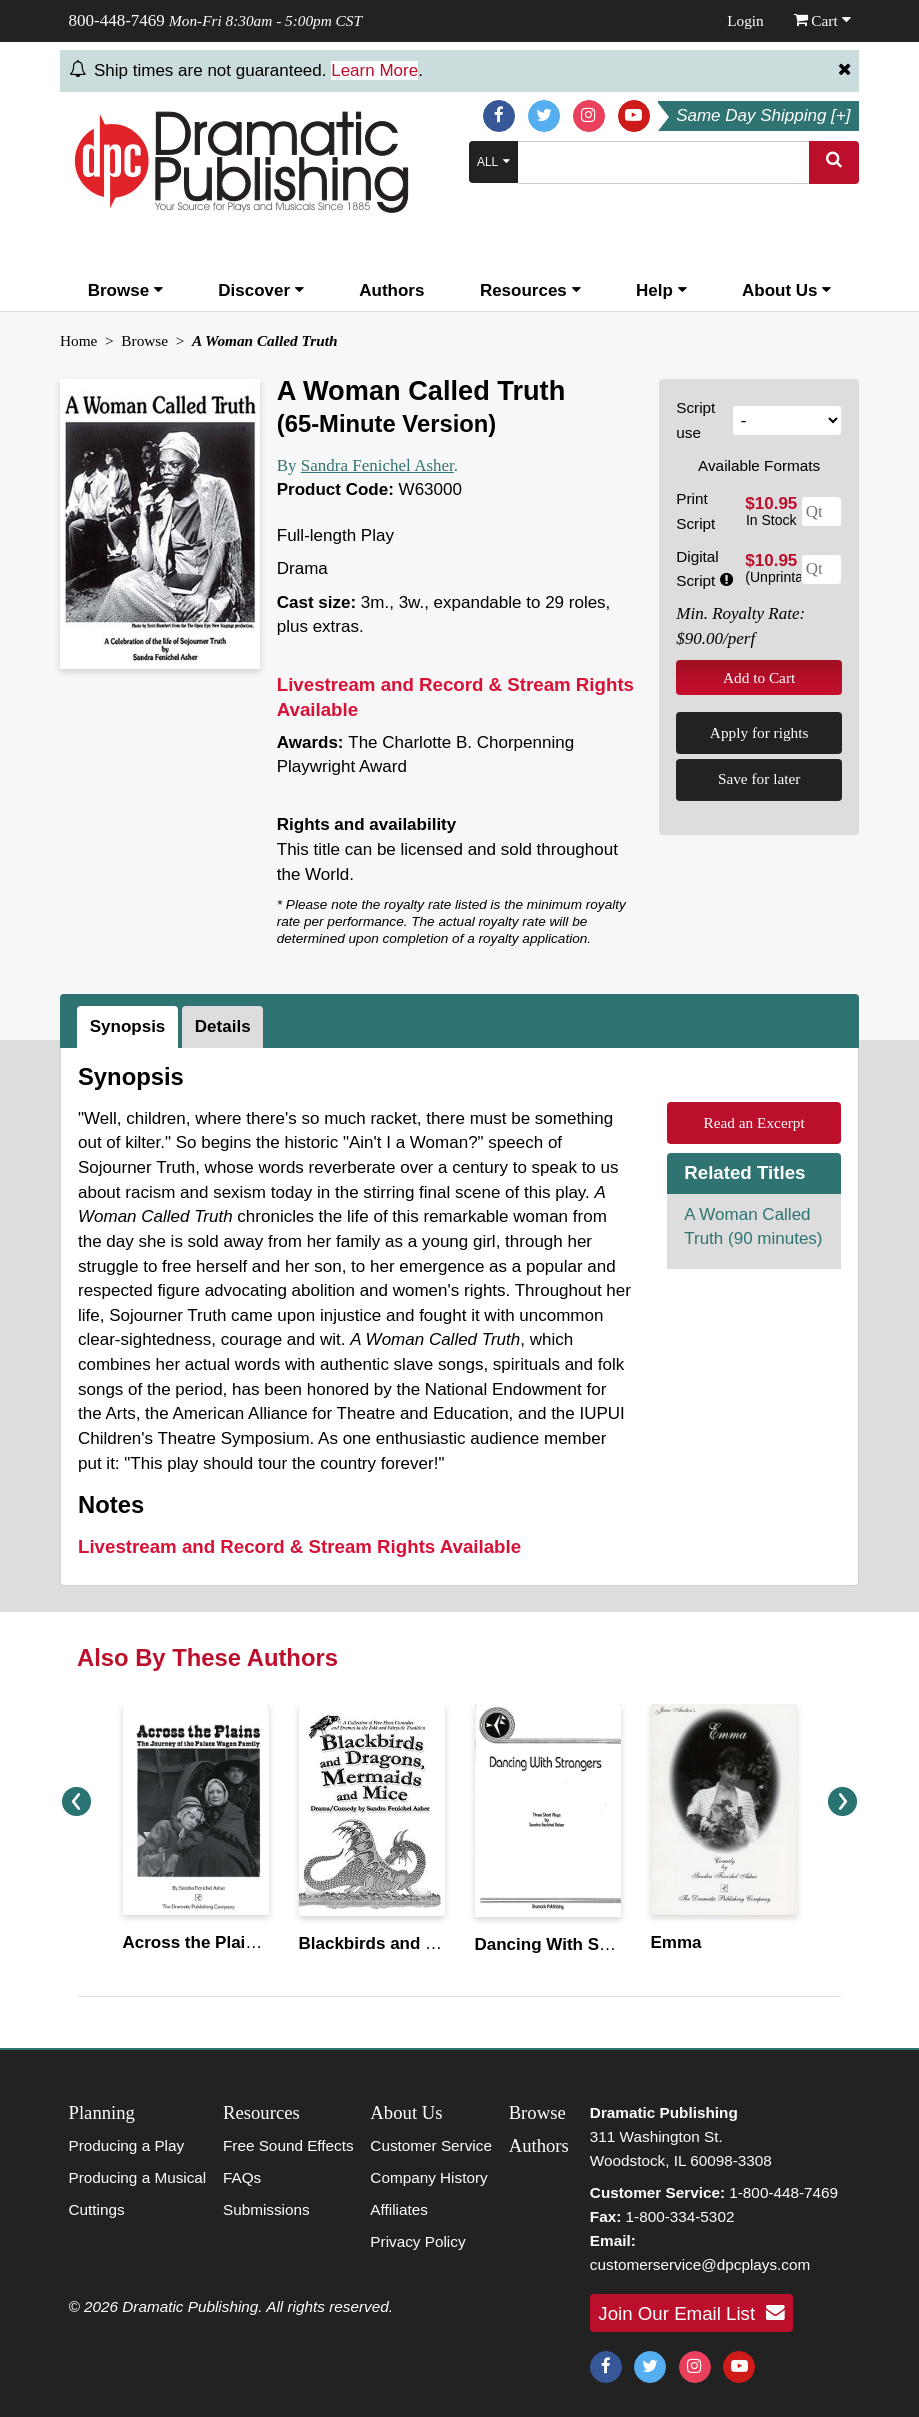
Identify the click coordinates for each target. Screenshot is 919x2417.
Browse (125, 290)
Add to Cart (759, 677)
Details (223, 1026)
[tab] (129, 1027)
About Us (786, 290)
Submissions (266, 2209)
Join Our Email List (691, 2313)
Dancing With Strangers (571, 1944)
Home (78, 340)
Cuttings (97, 2209)
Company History (428, 2177)
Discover (261, 290)
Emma (676, 1942)
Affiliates (399, 2209)
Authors (391, 290)
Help (661, 290)
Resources (530, 290)
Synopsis (128, 1026)
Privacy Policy (417, 2241)
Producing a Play (127, 2145)
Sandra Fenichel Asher (377, 465)
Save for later (759, 778)
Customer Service (431, 2145)
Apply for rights (759, 732)
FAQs (242, 2177)
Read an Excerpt (754, 1122)
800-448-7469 (117, 20)
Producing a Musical (138, 2177)
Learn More (374, 70)
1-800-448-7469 (783, 2192)
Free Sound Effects (288, 2145)
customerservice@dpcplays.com (700, 2264)
